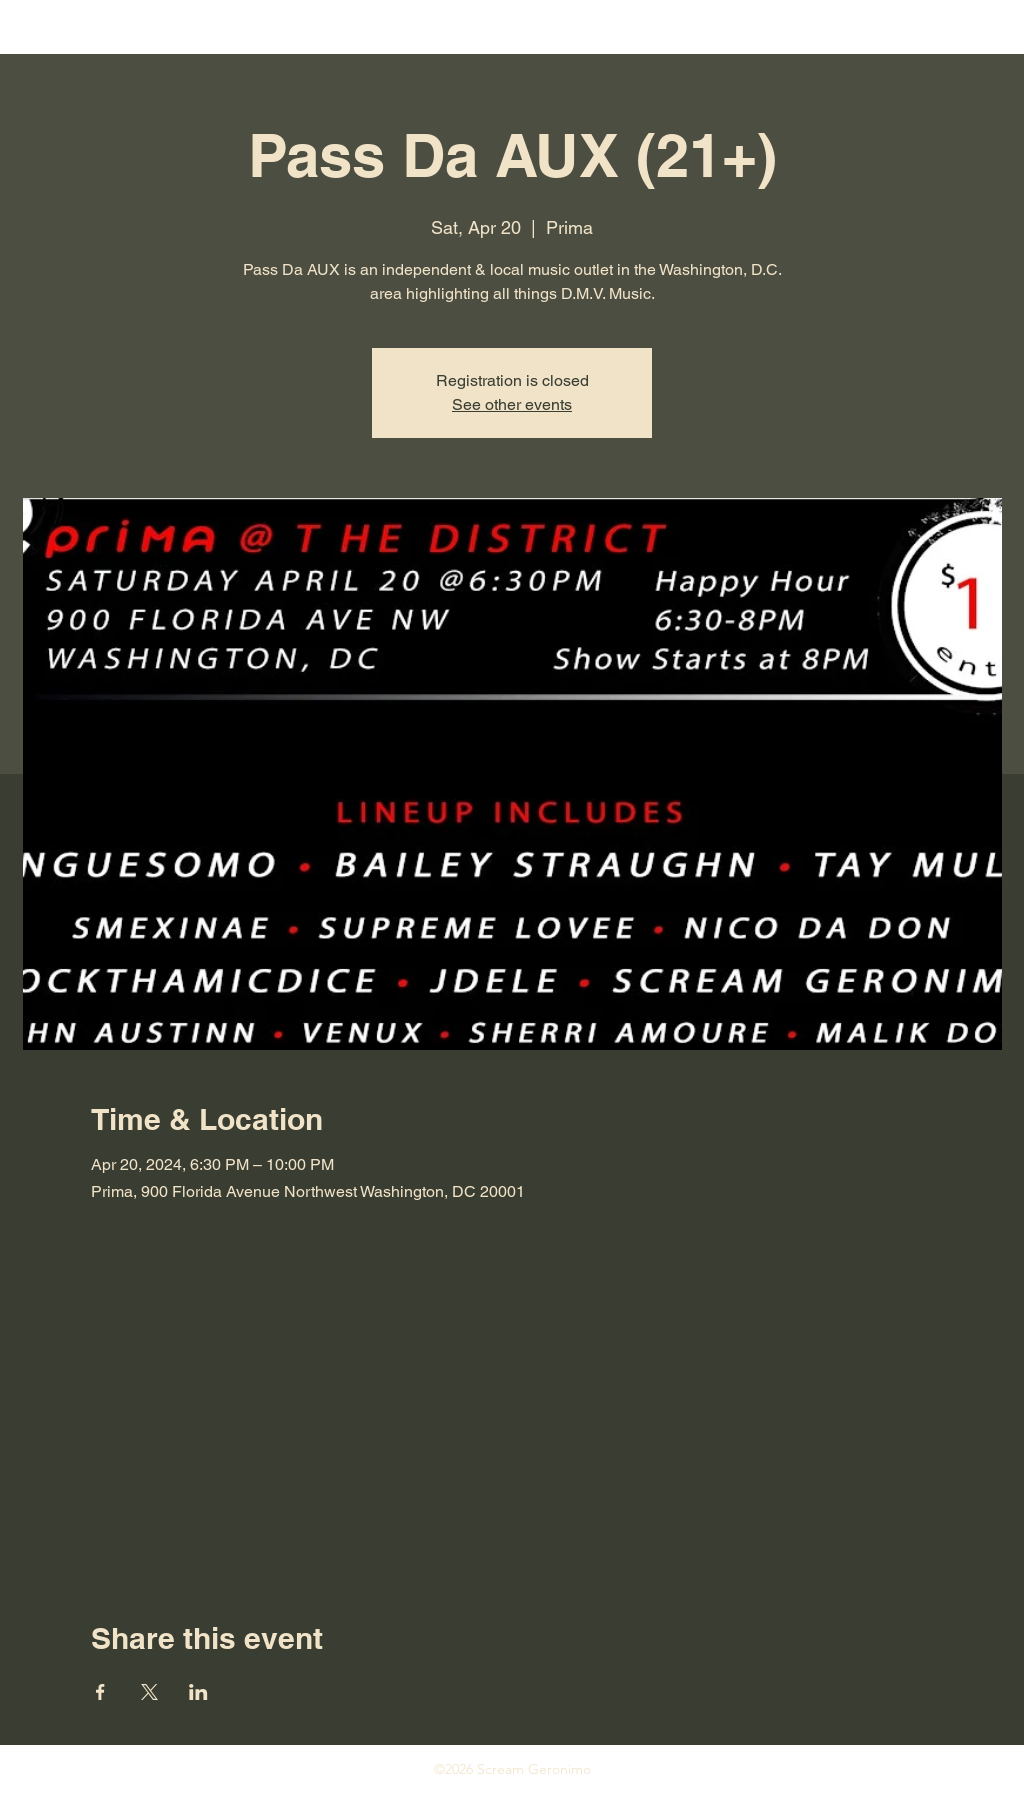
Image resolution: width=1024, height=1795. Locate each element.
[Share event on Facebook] (100, 1692)
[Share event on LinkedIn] (198, 1692)
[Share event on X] (149, 1692)
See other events (512, 404)
